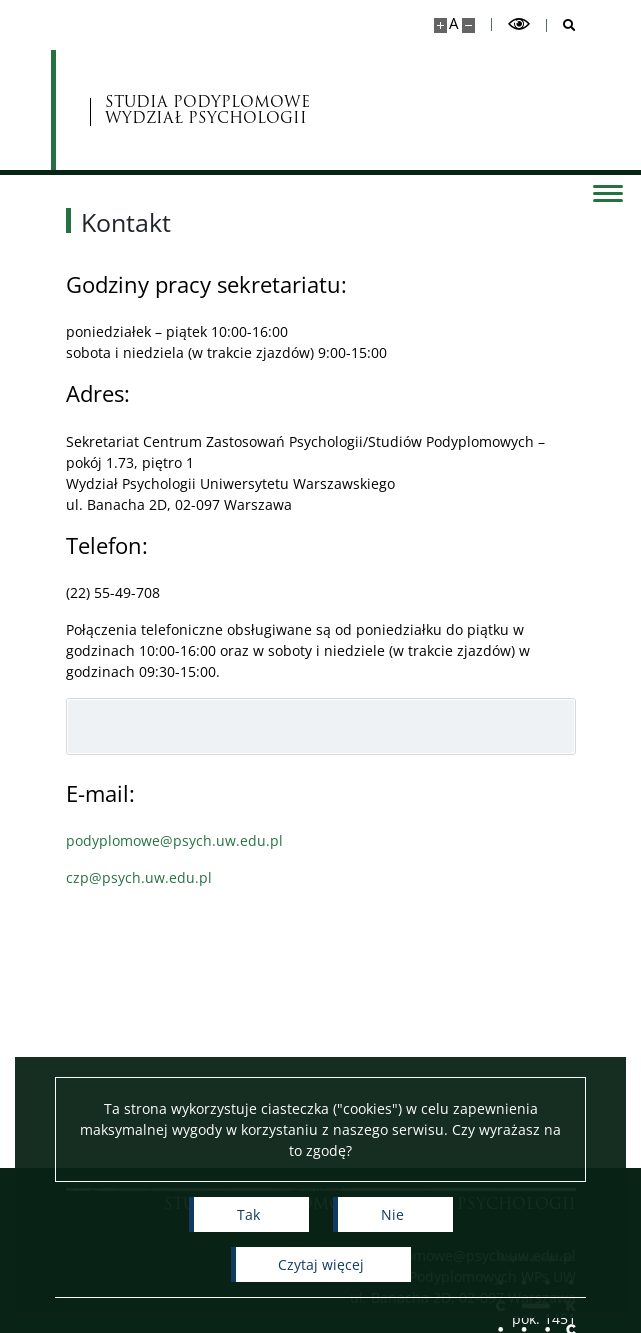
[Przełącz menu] (606, 192)
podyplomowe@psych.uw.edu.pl (174, 840)
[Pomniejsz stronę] (468, 25)
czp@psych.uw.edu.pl (139, 877)
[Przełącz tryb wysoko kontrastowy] (519, 24)
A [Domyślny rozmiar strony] (453, 23)
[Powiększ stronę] (440, 25)
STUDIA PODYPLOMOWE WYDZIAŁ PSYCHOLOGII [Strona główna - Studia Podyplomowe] (208, 110)
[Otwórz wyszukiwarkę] (561, 25)
